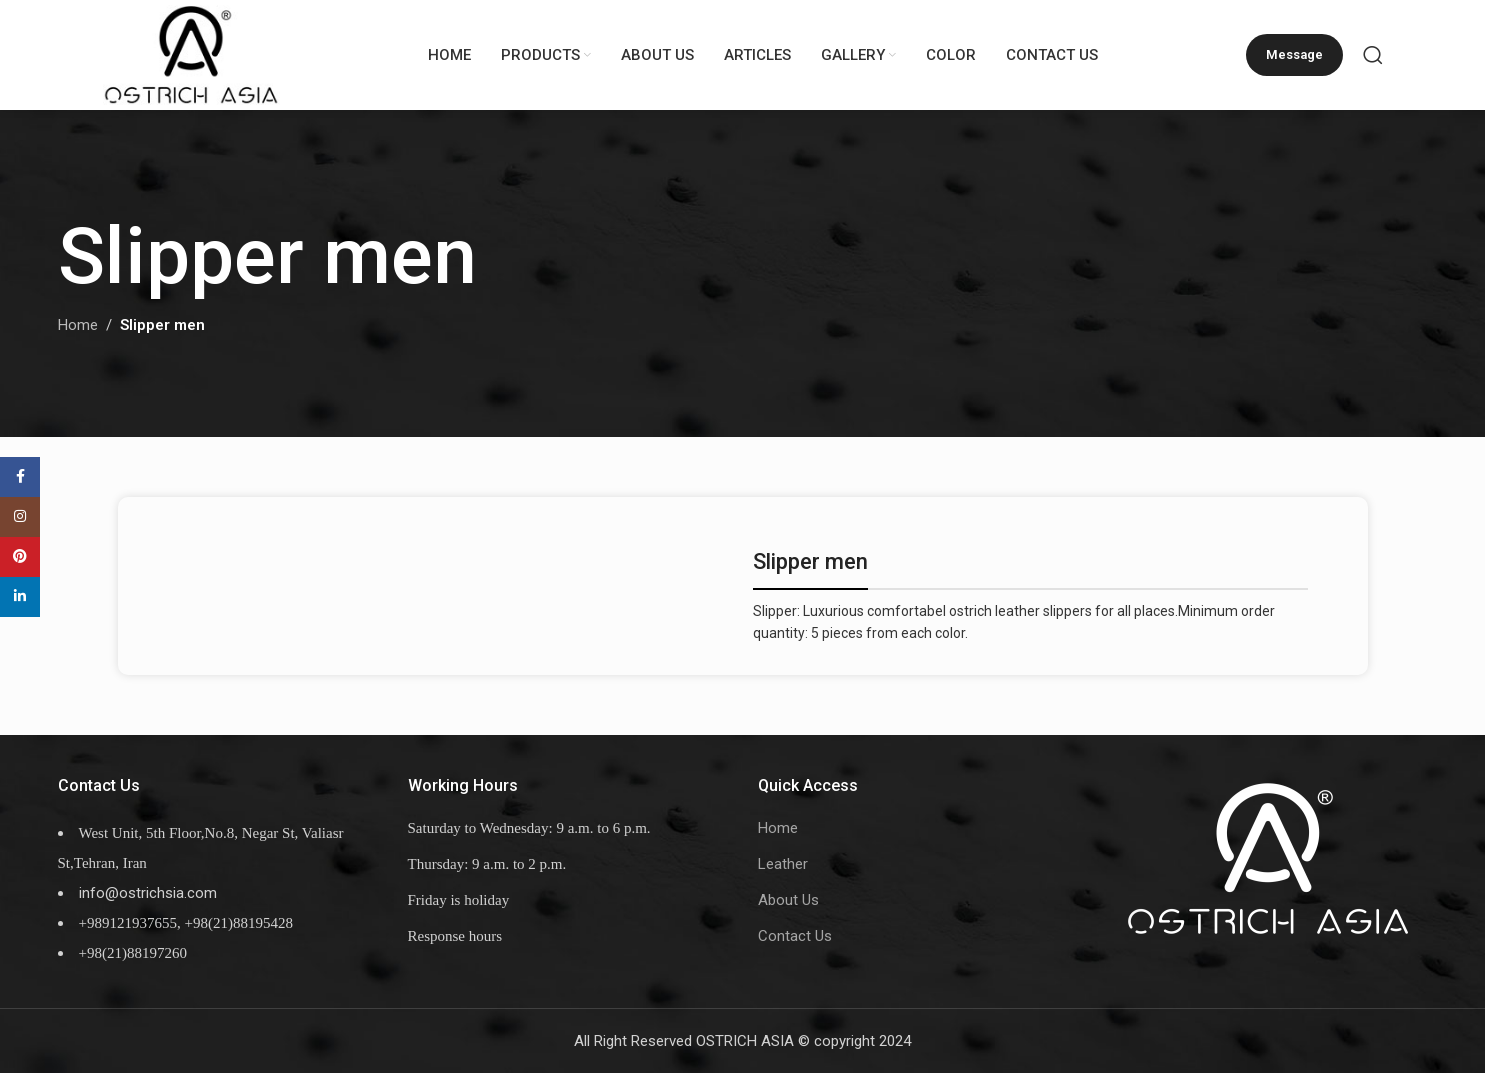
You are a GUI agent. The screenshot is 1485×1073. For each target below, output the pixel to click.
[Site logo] (192, 54)
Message (1294, 54)
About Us (788, 900)
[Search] (1373, 55)
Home (78, 326)
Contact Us (795, 936)
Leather (783, 864)
